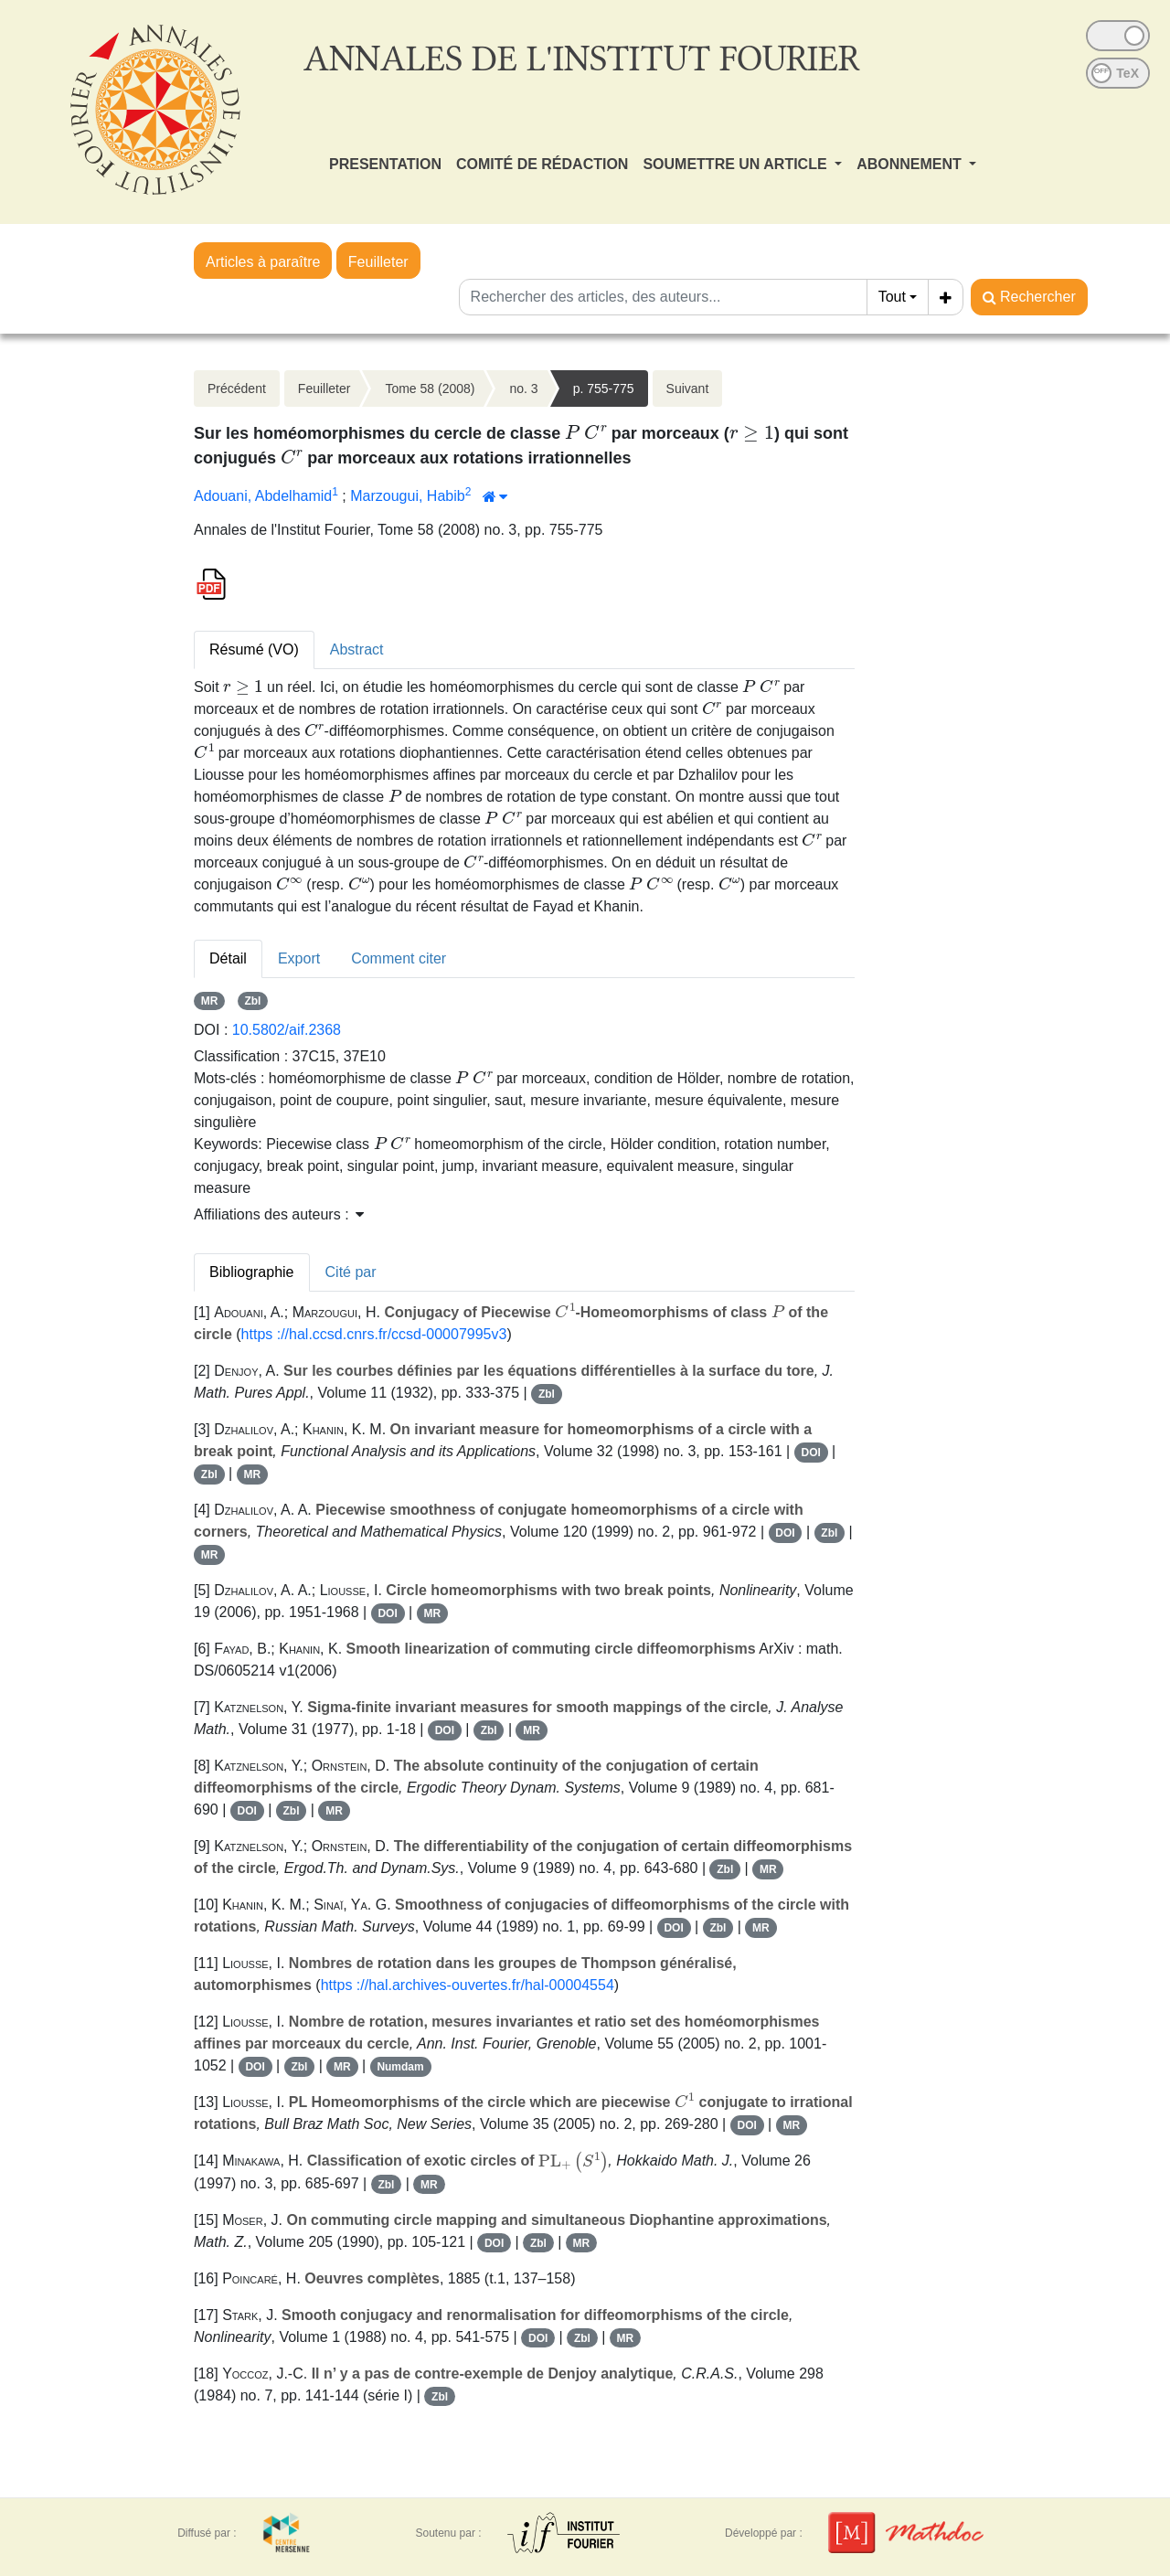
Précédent (236, 388)
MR (209, 1001)
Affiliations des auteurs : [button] (279, 1214)
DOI (810, 1452)
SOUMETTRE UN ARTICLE (737, 164)
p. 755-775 (603, 388)
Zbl (252, 1001)
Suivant (687, 388)
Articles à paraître (263, 262)
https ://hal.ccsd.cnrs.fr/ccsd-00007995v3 (374, 1334)
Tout (892, 296)
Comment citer (398, 958)
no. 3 (523, 388)
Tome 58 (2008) (429, 388)
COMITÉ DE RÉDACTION (542, 164)
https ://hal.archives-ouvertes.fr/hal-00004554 (467, 1985)
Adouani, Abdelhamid (263, 496)
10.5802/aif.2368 (286, 1030)
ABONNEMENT (910, 164)
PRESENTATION (385, 164)
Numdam (400, 2066)
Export (299, 958)
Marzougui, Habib (407, 496)
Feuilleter (378, 262)
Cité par (351, 1272)
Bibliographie (251, 1272)
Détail (228, 958)
